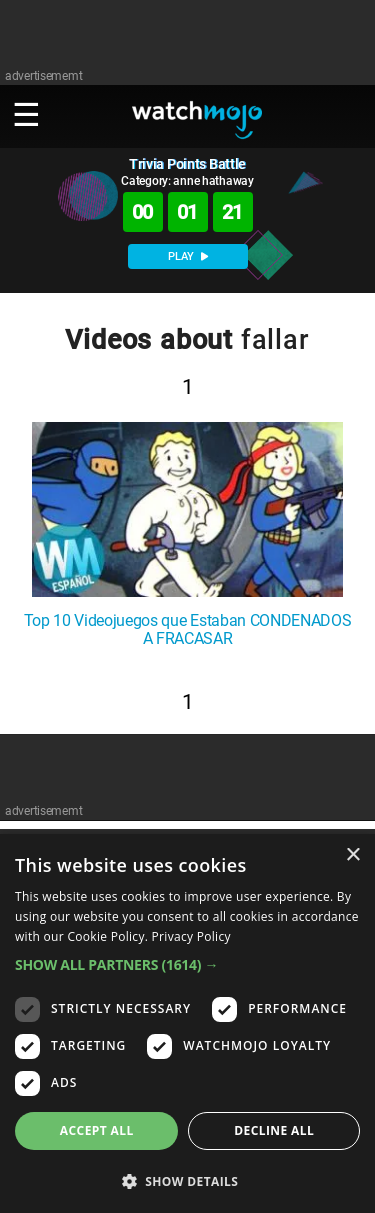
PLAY (188, 256)
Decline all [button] (274, 1130)
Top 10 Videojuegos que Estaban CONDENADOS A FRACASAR (188, 630)
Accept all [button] (97, 1130)
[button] (187, 964)
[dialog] (187, 1023)
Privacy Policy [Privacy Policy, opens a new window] (191, 936)
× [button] (352, 855)
